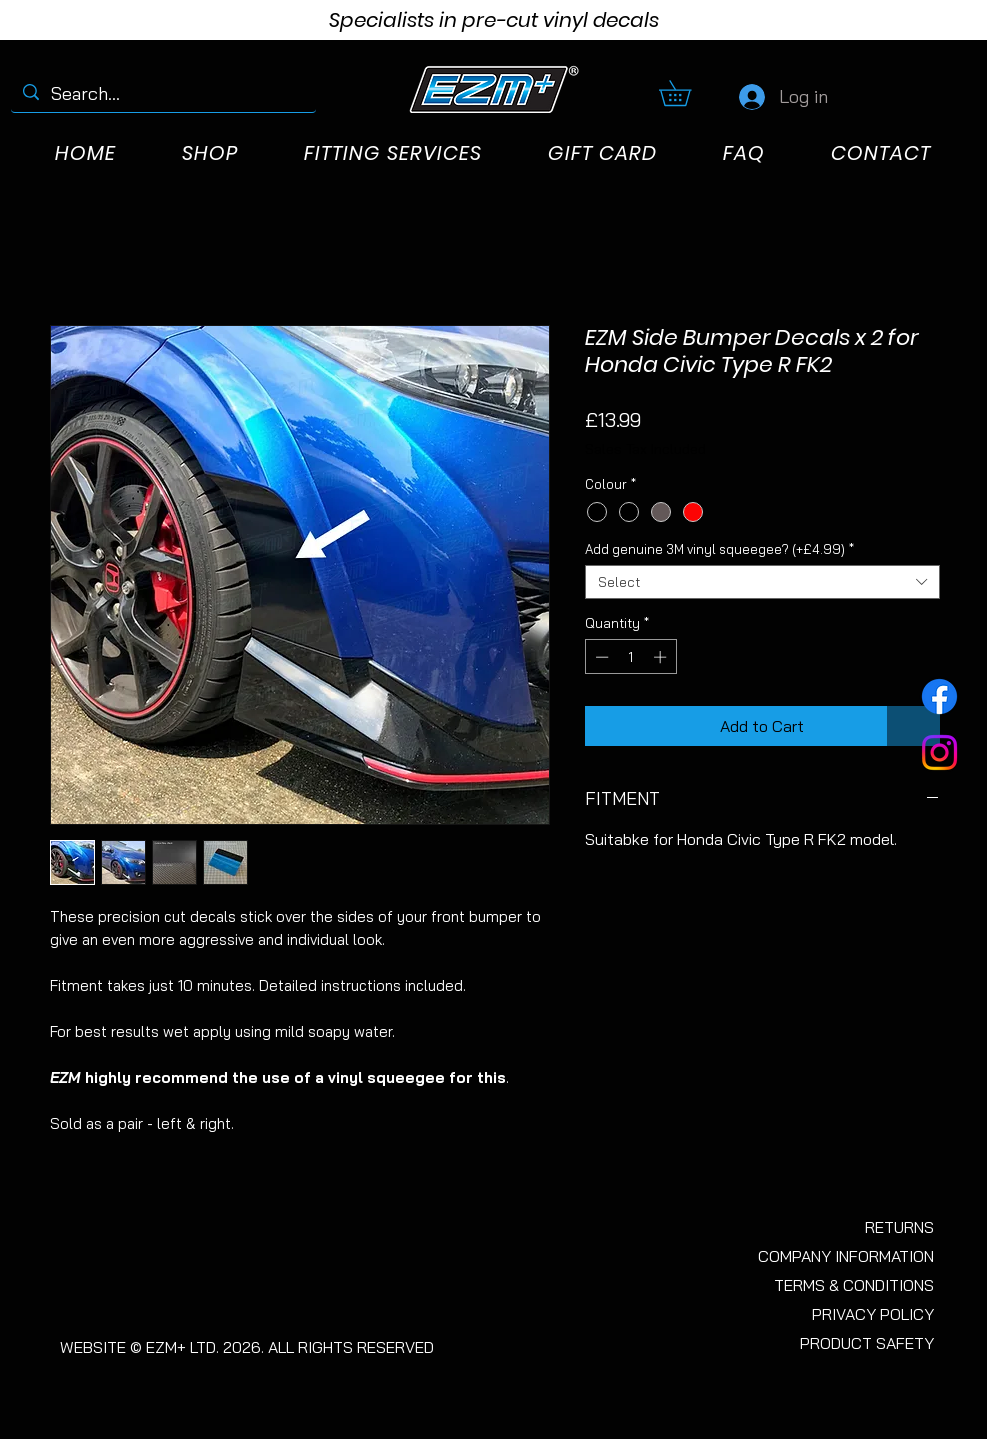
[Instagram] (939, 752)
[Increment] (662, 657)
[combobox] (762, 582)
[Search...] (162, 93)
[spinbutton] (630, 657)
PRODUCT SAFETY (867, 1343)
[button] (687, 93)
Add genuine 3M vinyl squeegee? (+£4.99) (719, 549)
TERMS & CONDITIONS (854, 1285)
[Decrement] (600, 657)
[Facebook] (939, 696)
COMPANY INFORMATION (846, 1256)
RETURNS (899, 1227)
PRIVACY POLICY (873, 1314)
